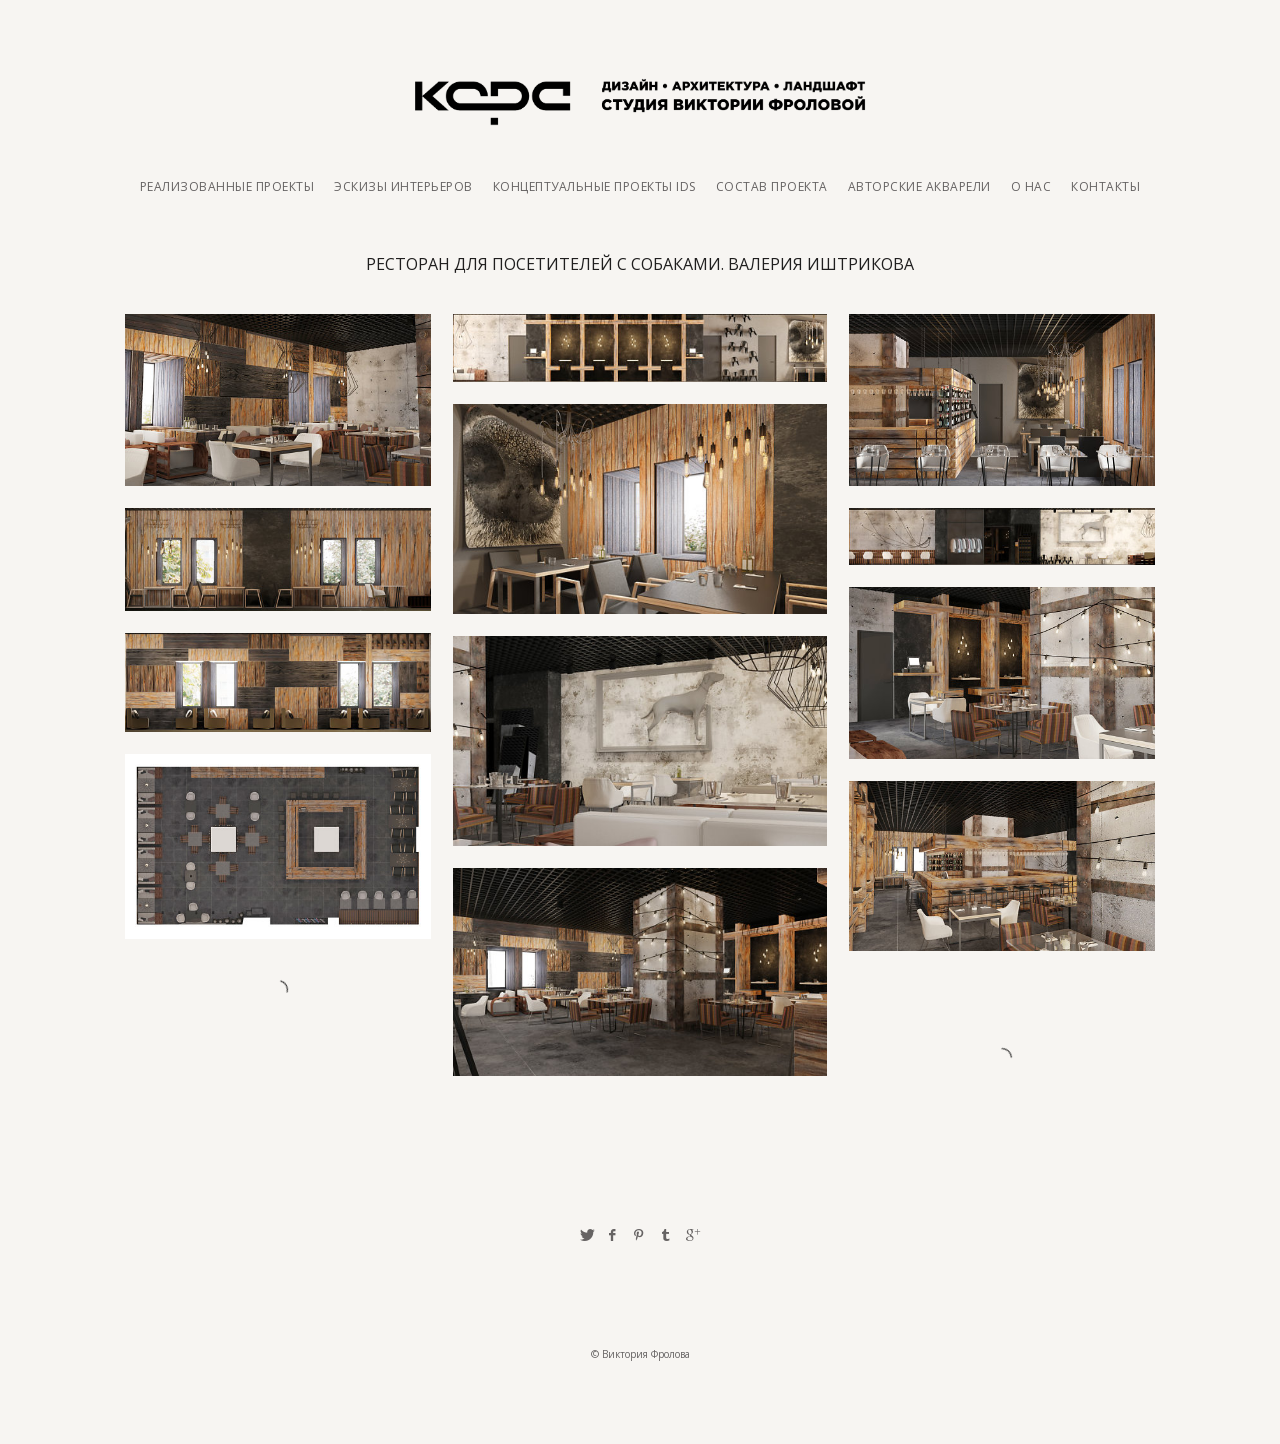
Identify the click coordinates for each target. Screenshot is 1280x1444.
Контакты (1105, 186)
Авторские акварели (919, 186)
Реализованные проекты (227, 186)
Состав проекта (772, 186)
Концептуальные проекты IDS (594, 186)
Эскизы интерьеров (403, 186)
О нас (1031, 186)
